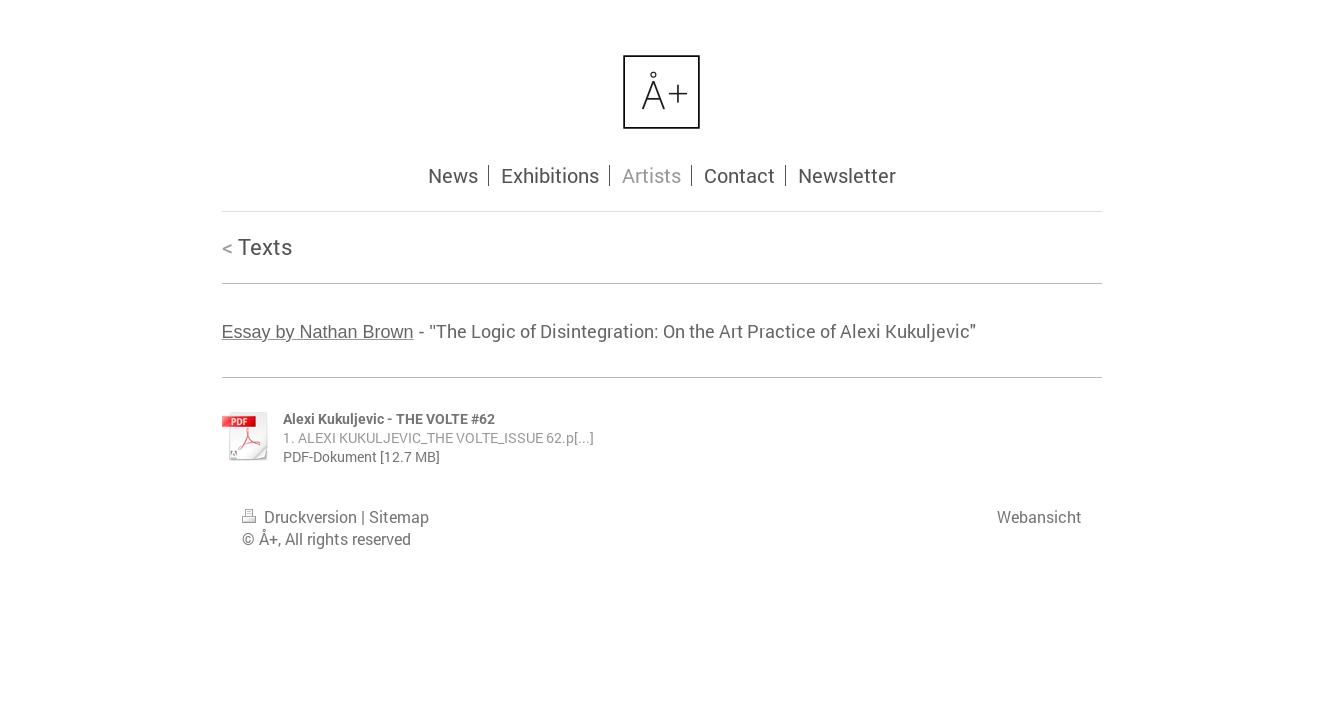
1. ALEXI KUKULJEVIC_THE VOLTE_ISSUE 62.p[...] (438, 437)
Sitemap (399, 517)
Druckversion (301, 517)
